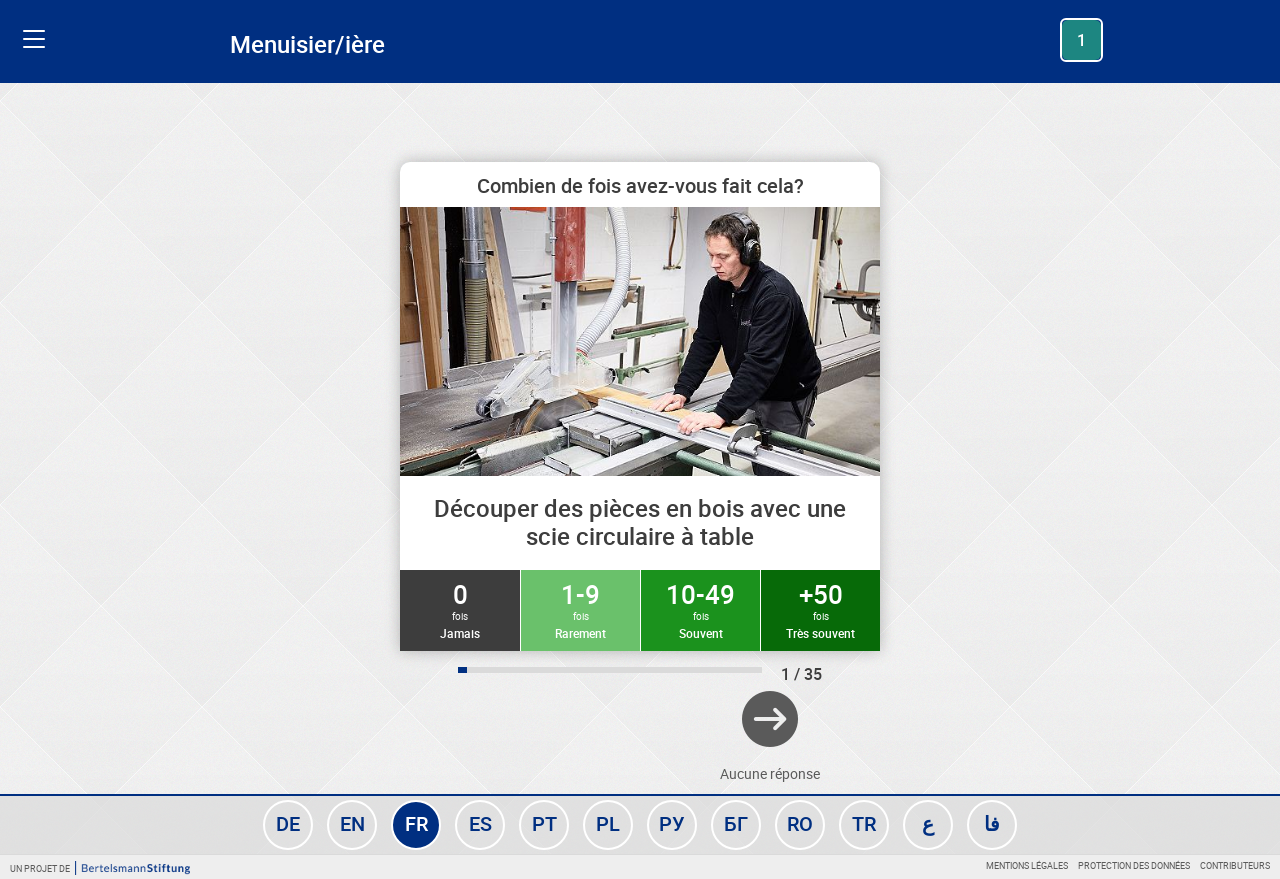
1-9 (580, 609)
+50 (820, 609)
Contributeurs (1235, 865)
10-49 (700, 609)
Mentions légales (1027, 865)
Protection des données (1134, 865)
